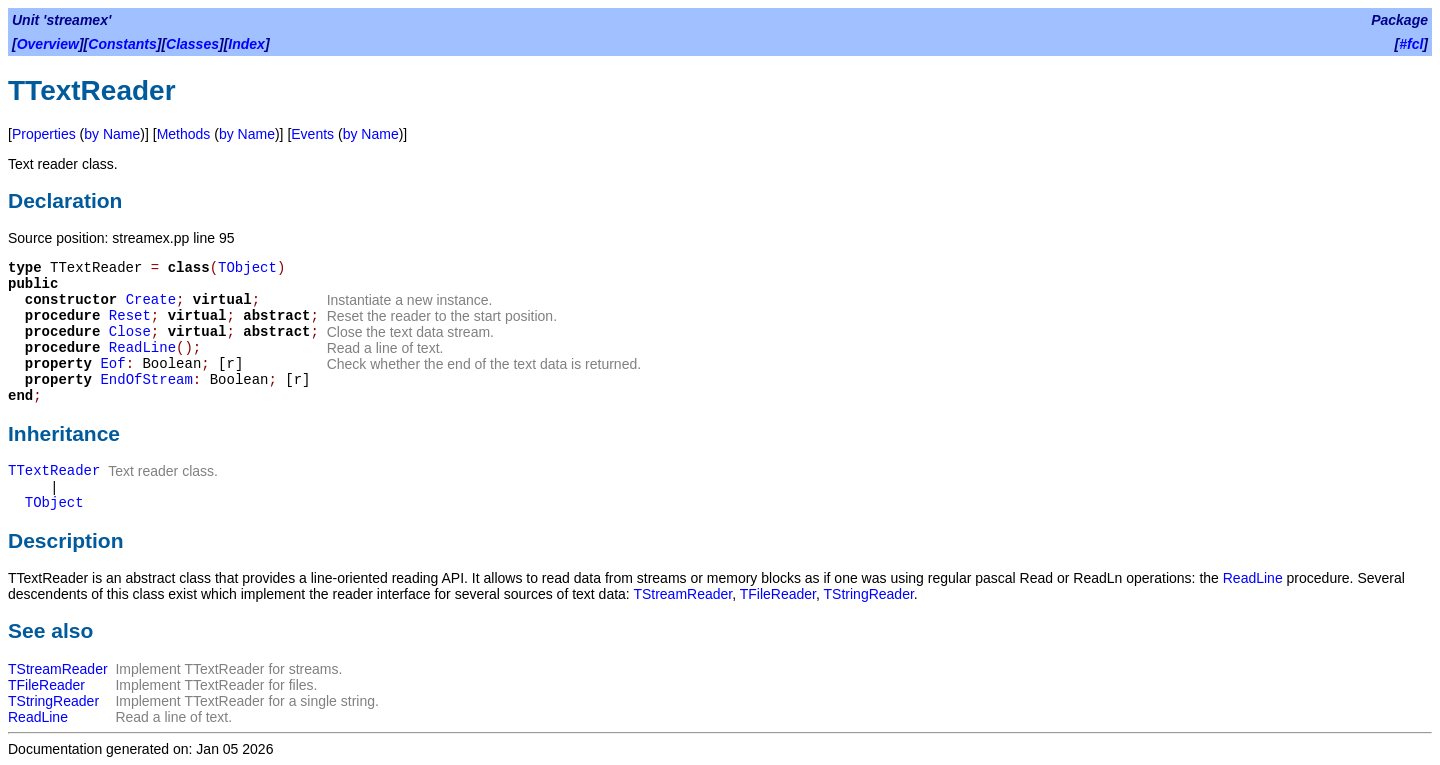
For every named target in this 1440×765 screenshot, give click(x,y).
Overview (48, 44)
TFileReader (778, 594)
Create (151, 300)
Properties (44, 134)
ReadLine (142, 348)
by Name (112, 134)
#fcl (1411, 44)
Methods (184, 134)
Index (246, 44)
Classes (192, 44)
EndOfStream (146, 380)
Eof (112, 364)
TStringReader (869, 594)
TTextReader (54, 471)
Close (130, 332)
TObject (247, 268)
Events (312, 134)
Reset (130, 316)
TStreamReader (682, 594)
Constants (122, 44)
